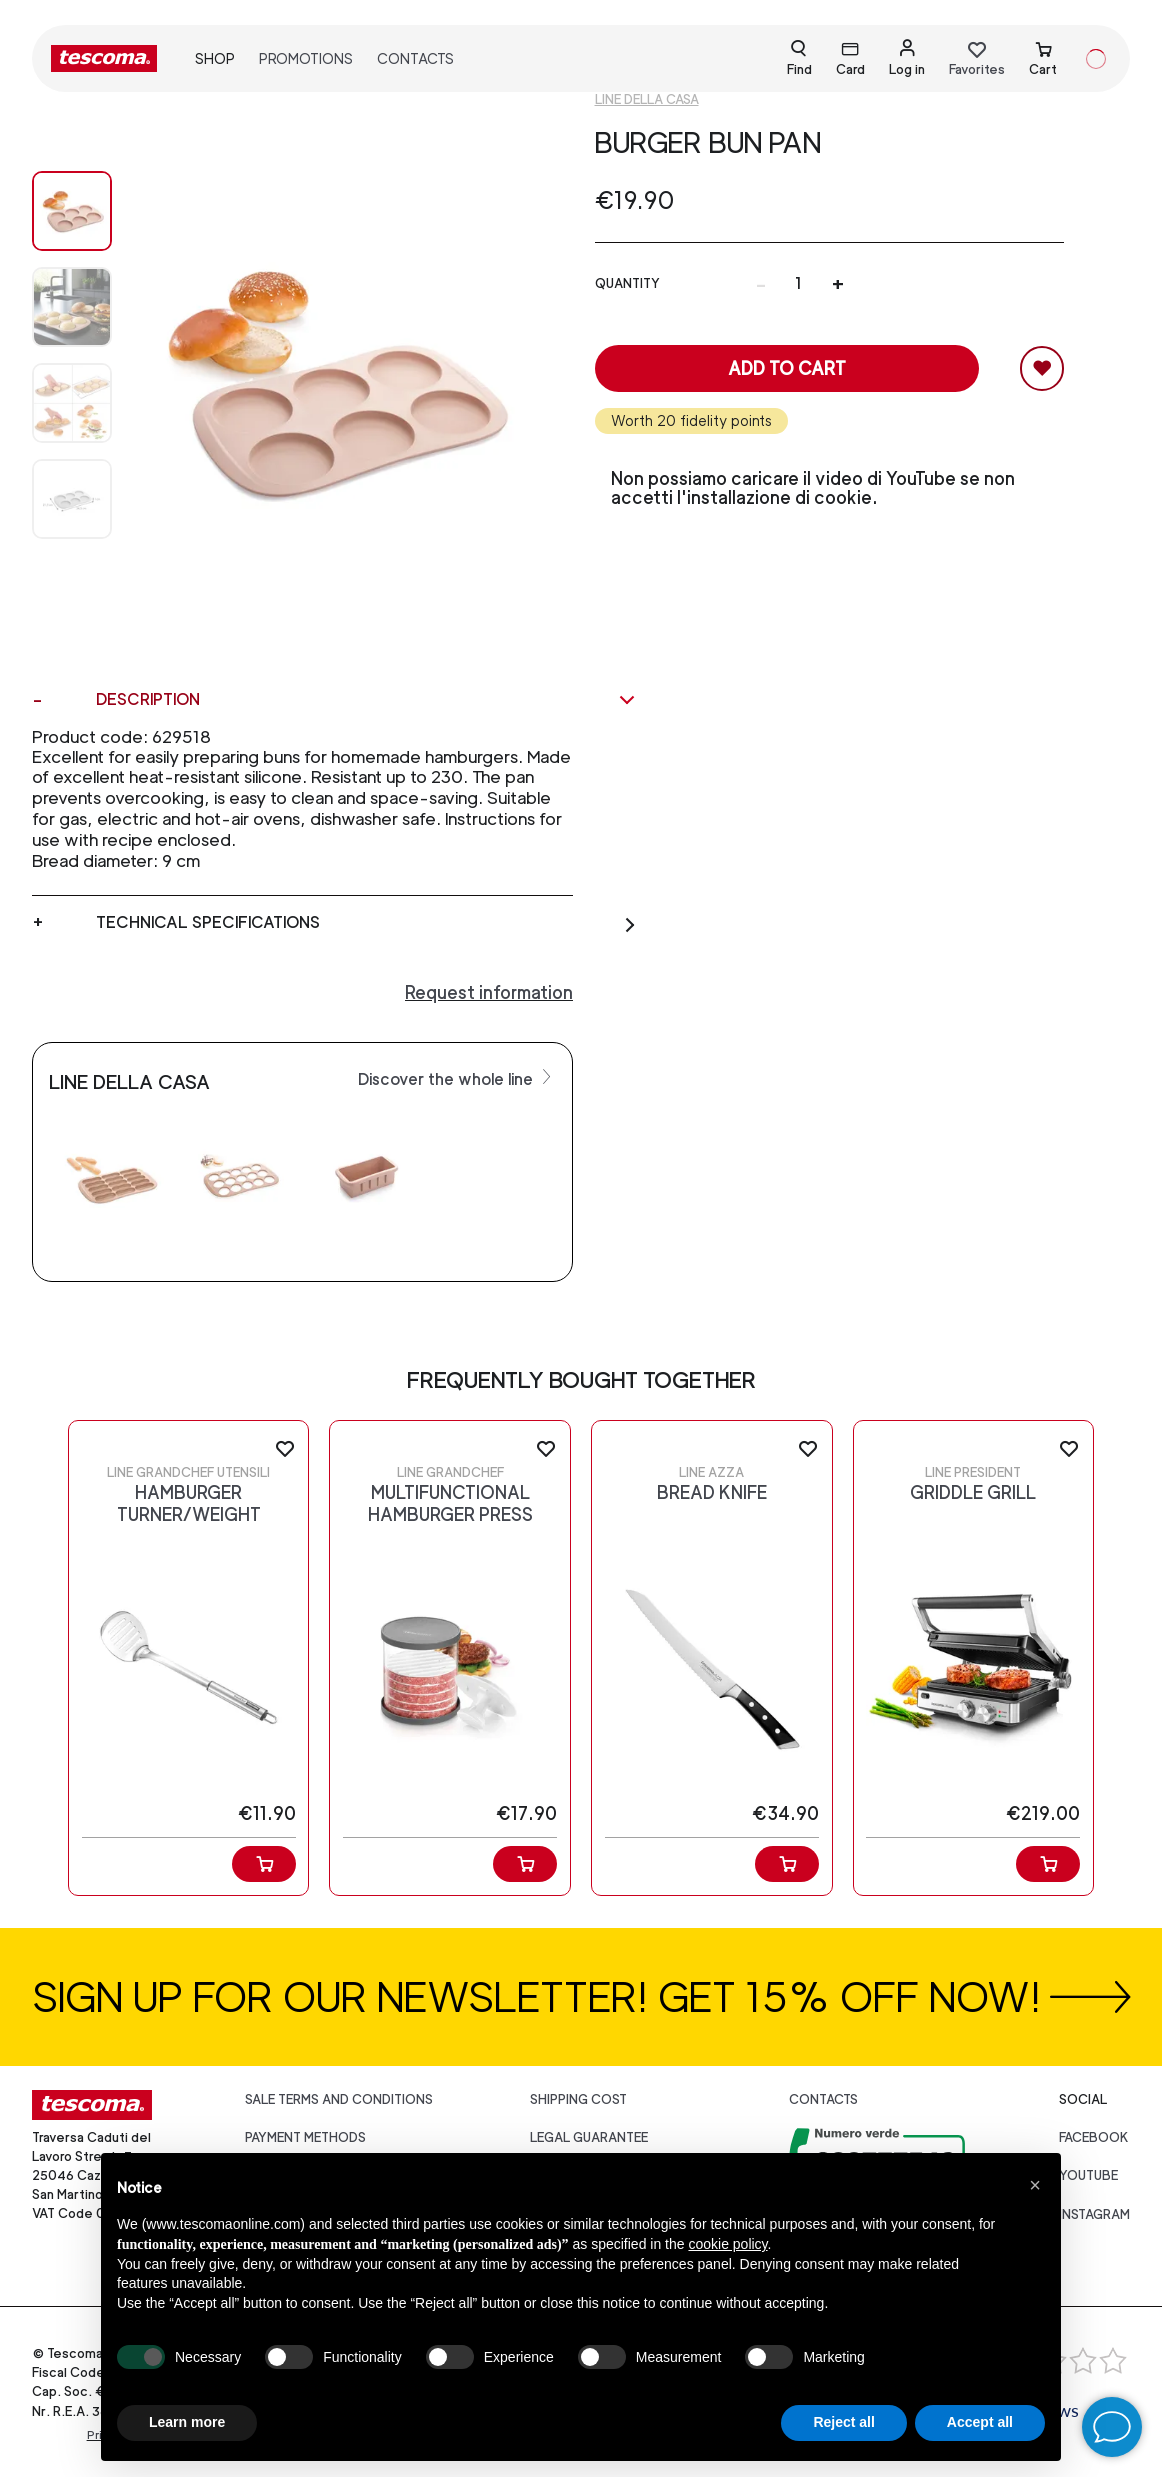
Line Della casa (647, 99)
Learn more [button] (187, 2422)
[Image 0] (72, 211)
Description (366, 700)
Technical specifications (366, 923)
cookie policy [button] (727, 2244)
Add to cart (787, 368)
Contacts (415, 58)
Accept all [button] (980, 2422)
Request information (489, 992)
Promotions (306, 58)
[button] (1035, 2185)
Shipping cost (578, 2099)
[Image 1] (72, 307)
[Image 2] (72, 403)
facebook (1094, 2137)
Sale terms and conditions (339, 2099)
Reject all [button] (843, 2422)
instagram (1094, 2214)
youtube (1088, 2175)
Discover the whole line (457, 1078)
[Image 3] (72, 499)
